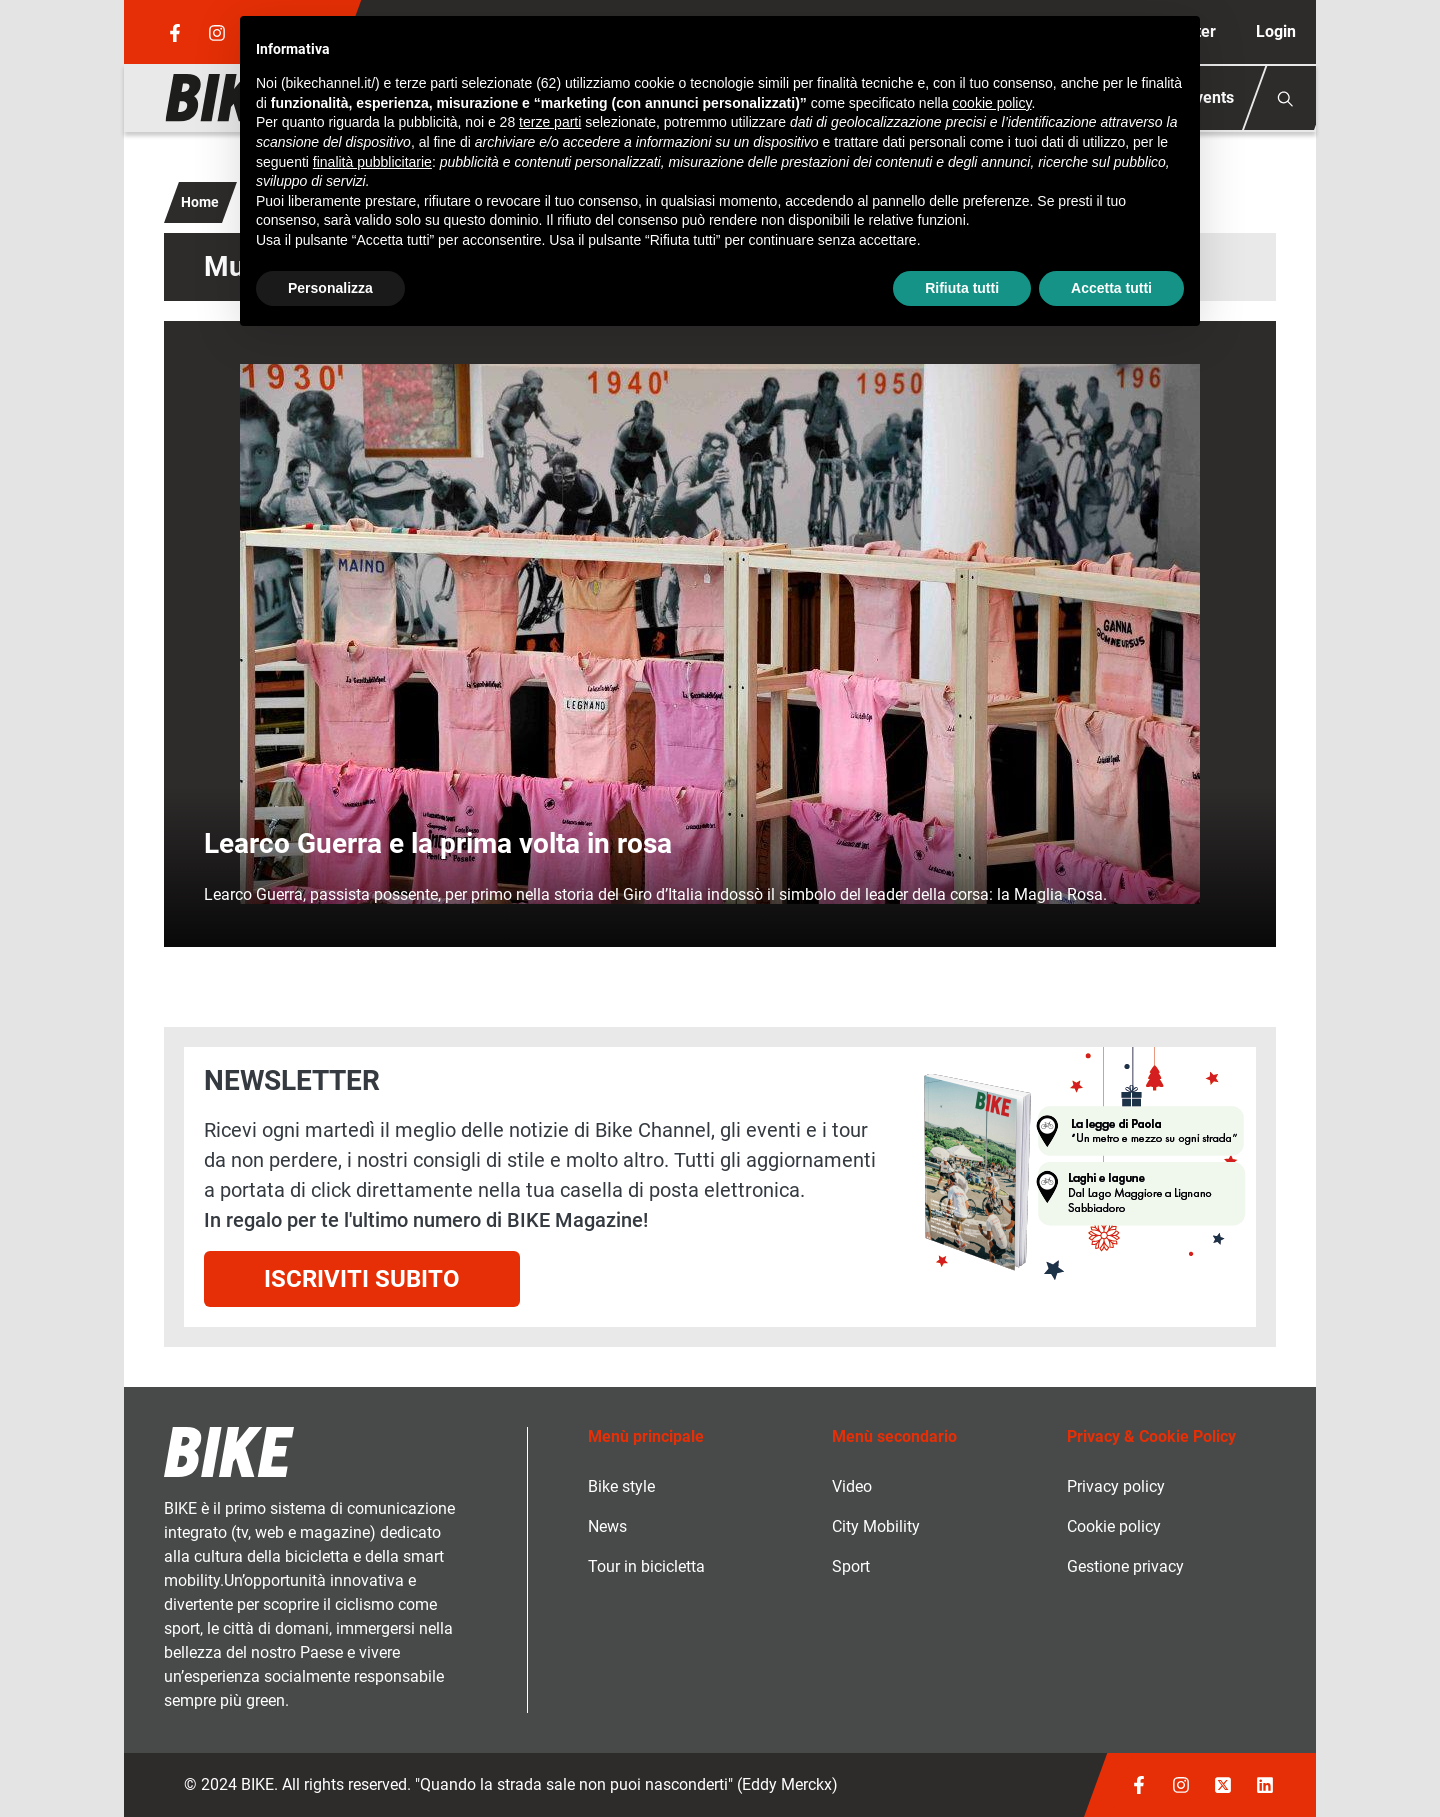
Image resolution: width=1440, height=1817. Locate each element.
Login (1276, 31)
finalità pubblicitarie (372, 162)
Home (200, 202)
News (607, 1526)
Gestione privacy (1125, 1566)
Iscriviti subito (362, 1279)
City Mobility (876, 1526)
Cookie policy (1114, 1526)
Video (852, 1486)
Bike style (621, 1486)
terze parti (550, 122)
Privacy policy (1116, 1486)
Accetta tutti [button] (1111, 288)
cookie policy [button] (991, 103)
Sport (851, 1566)
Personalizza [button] (330, 288)
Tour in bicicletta (646, 1566)
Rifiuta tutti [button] (962, 288)
